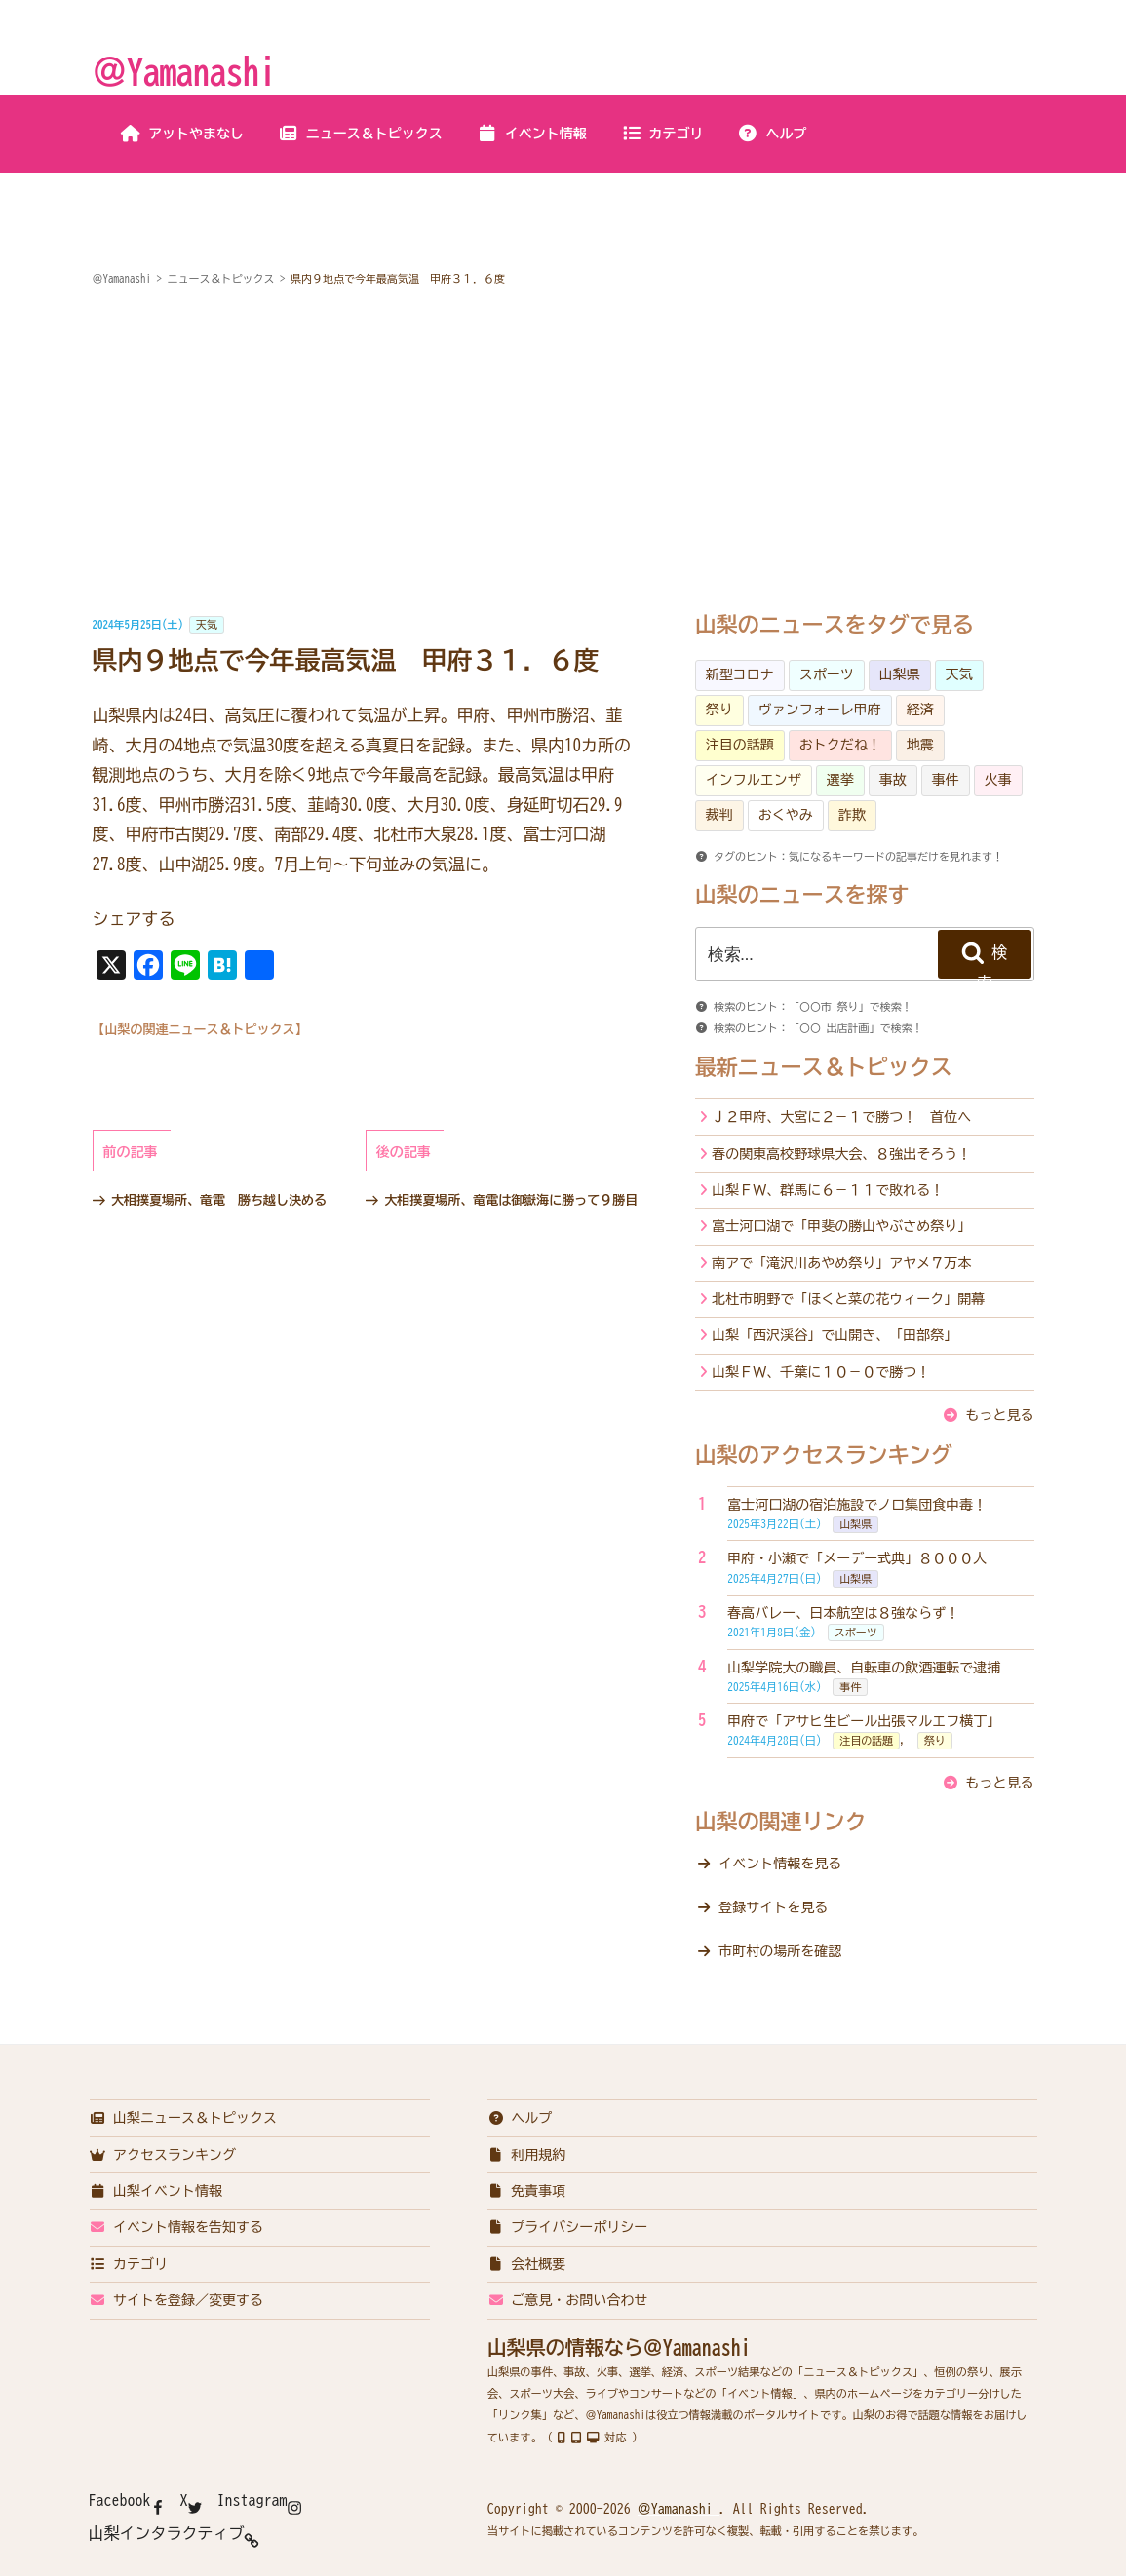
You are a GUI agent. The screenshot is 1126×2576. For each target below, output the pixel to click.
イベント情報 (532, 133)
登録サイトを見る (773, 1907)
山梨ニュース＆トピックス (184, 2118)
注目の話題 (740, 744)
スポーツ (826, 674)
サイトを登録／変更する (177, 2300)
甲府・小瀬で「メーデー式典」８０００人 (857, 1558)
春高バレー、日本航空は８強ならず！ (843, 1613)
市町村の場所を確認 (779, 1951)
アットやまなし (182, 133)
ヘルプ (772, 133)
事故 (893, 780)
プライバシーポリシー (567, 2227)
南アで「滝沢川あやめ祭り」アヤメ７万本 (841, 1263)
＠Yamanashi (184, 71)
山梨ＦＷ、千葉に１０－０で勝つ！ (821, 1372)
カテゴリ (662, 133)
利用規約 (526, 2155)
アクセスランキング (163, 2155)
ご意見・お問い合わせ (567, 2300)
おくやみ (785, 815)
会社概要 (526, 2264)
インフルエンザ (753, 780)
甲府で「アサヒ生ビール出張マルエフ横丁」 (863, 1721)
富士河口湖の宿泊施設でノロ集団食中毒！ (857, 1505)
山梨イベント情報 (156, 2191)
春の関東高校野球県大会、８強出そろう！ (841, 1154)
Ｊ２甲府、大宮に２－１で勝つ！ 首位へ (841, 1117)
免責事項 (526, 2191)
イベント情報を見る (779, 1863)
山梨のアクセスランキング (823, 1455)
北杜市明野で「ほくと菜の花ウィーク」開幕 (848, 1299)
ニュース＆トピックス (360, 133)
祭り (719, 709)
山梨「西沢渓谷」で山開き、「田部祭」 (834, 1335)
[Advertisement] (563, 452)
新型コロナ (740, 674)
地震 (920, 744)
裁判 (719, 815)
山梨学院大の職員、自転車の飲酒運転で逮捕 (863, 1667)
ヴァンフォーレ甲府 (819, 709)
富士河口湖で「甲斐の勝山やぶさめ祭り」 (841, 1226)
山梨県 (899, 674)
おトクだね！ (840, 744)
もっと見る (1000, 1415)
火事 (998, 780)
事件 (945, 780)
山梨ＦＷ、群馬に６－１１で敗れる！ (828, 1190)
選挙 (840, 780)
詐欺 (852, 815)
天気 (206, 624)
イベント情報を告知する (177, 2227)
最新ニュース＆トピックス (823, 1067)
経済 (920, 709)
